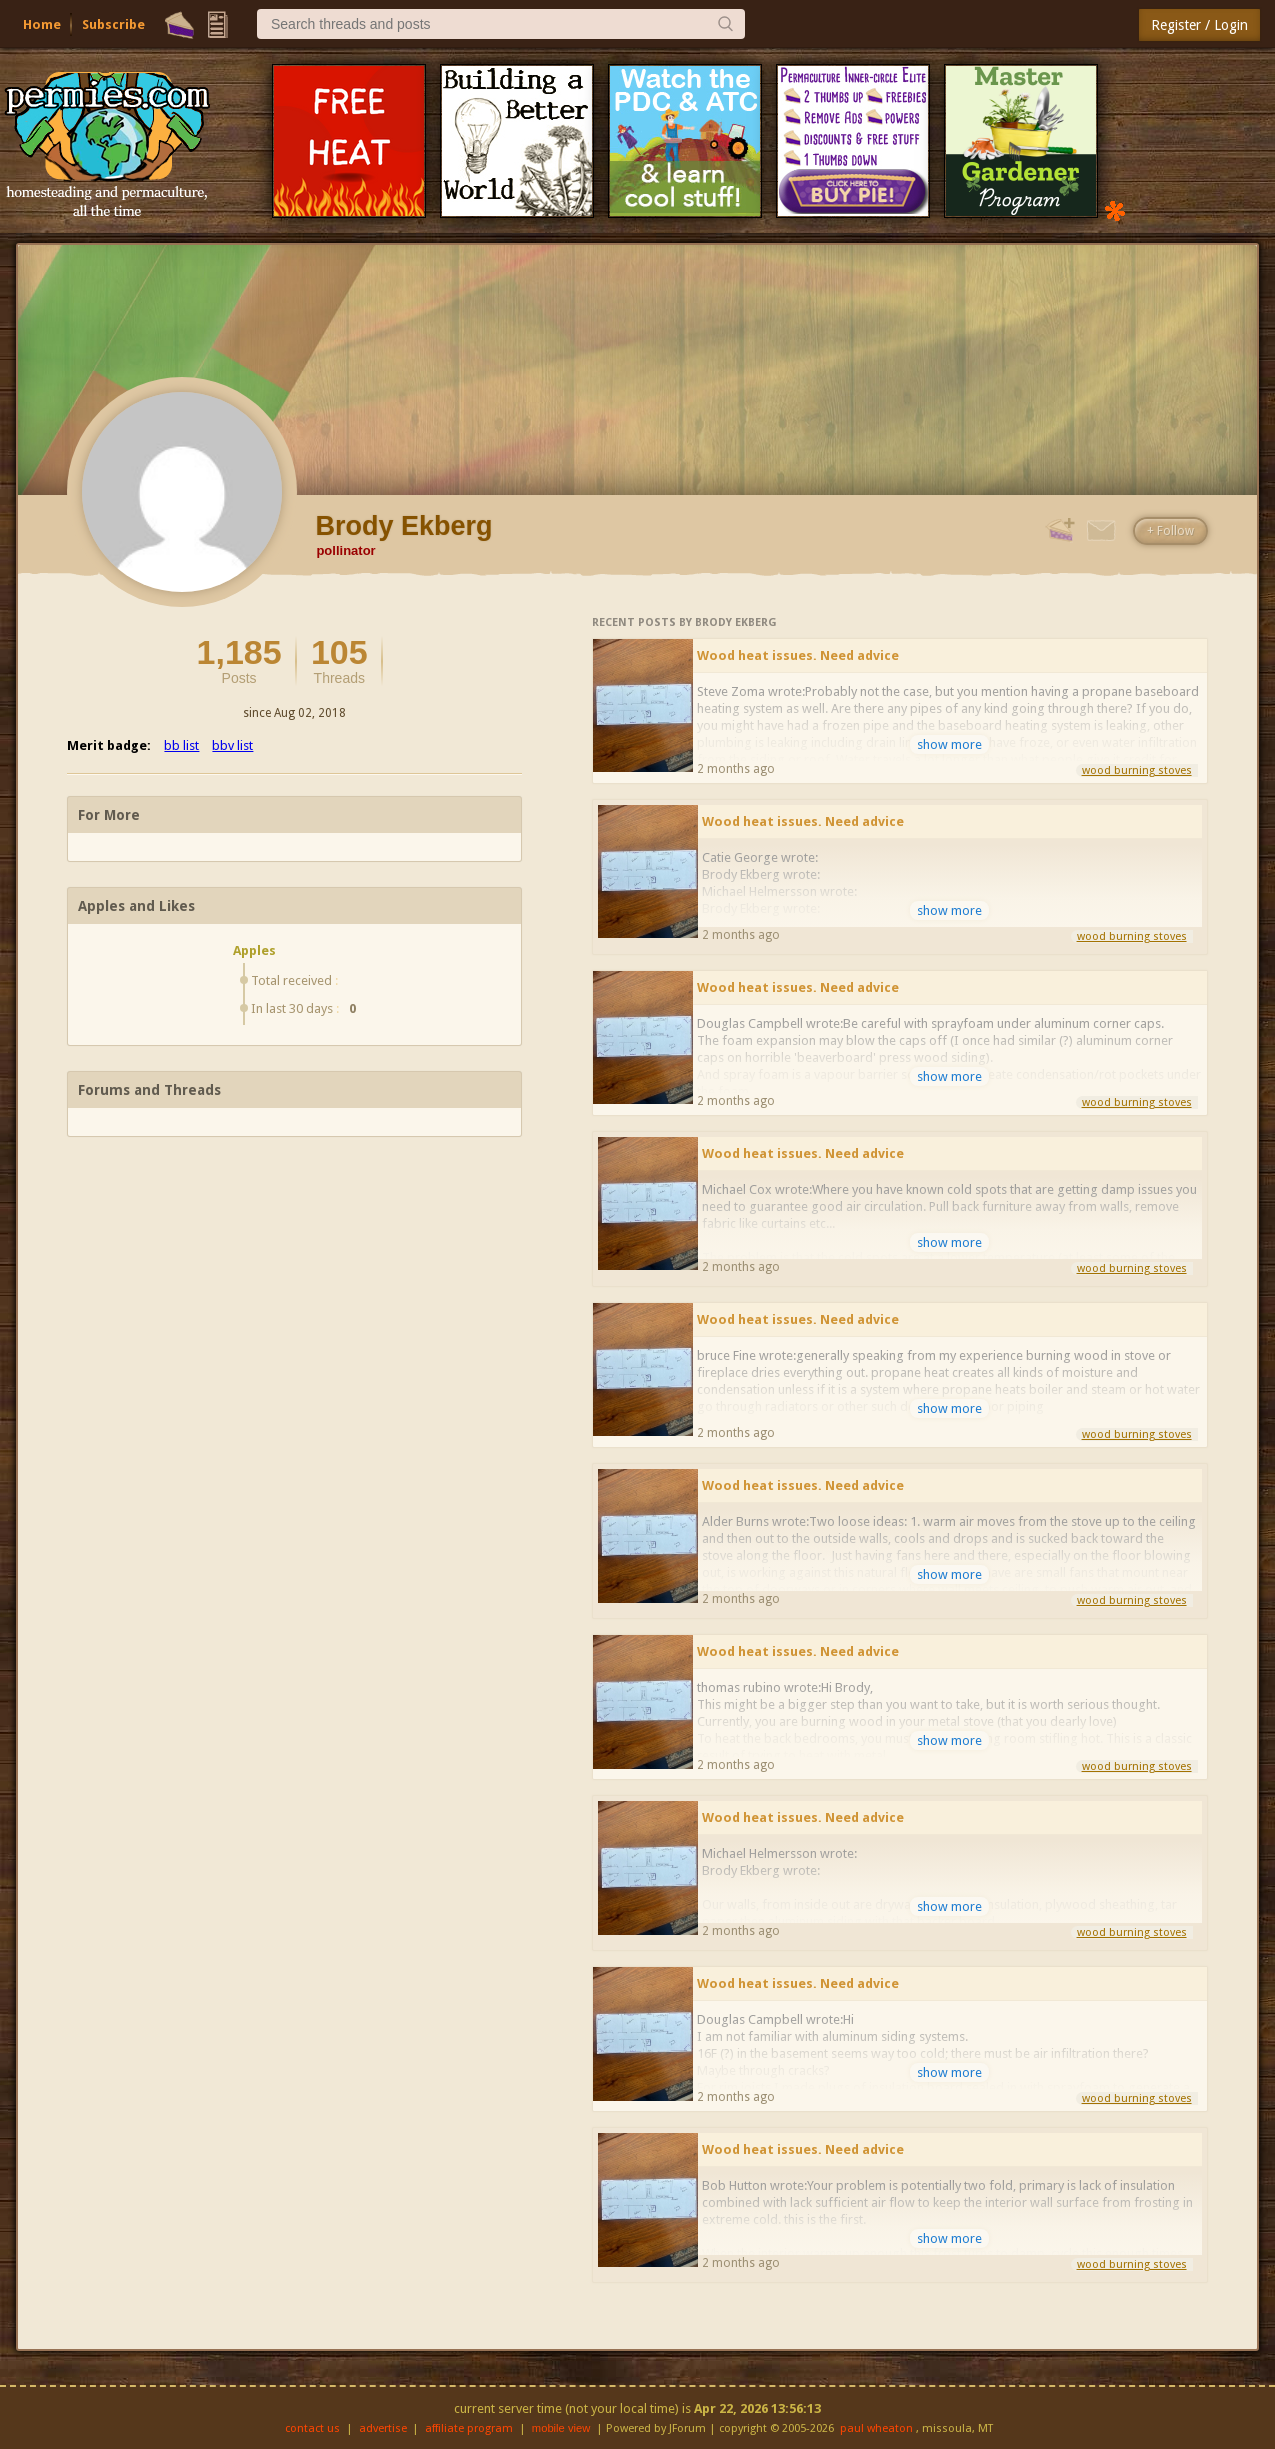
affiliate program (469, 2428)
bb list (181, 745)
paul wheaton (876, 2428)
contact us (312, 2428)
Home (42, 24)
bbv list (232, 745)
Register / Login (1199, 25)
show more (949, 744)
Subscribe (113, 24)
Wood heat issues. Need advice (798, 655)
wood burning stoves (1137, 770)
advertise (383, 2428)
